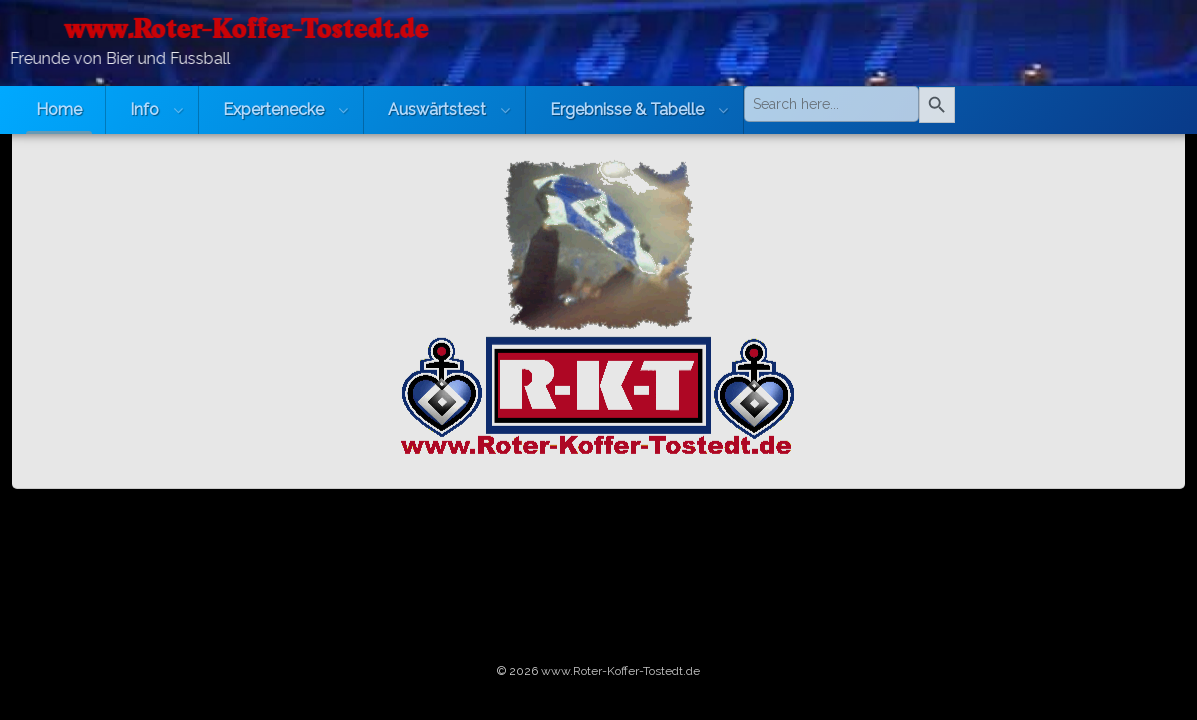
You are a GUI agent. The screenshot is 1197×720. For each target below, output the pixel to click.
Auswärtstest (437, 109)
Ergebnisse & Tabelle (627, 109)
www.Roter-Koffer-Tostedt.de (620, 671)
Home (59, 109)
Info (144, 109)
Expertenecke (273, 109)
